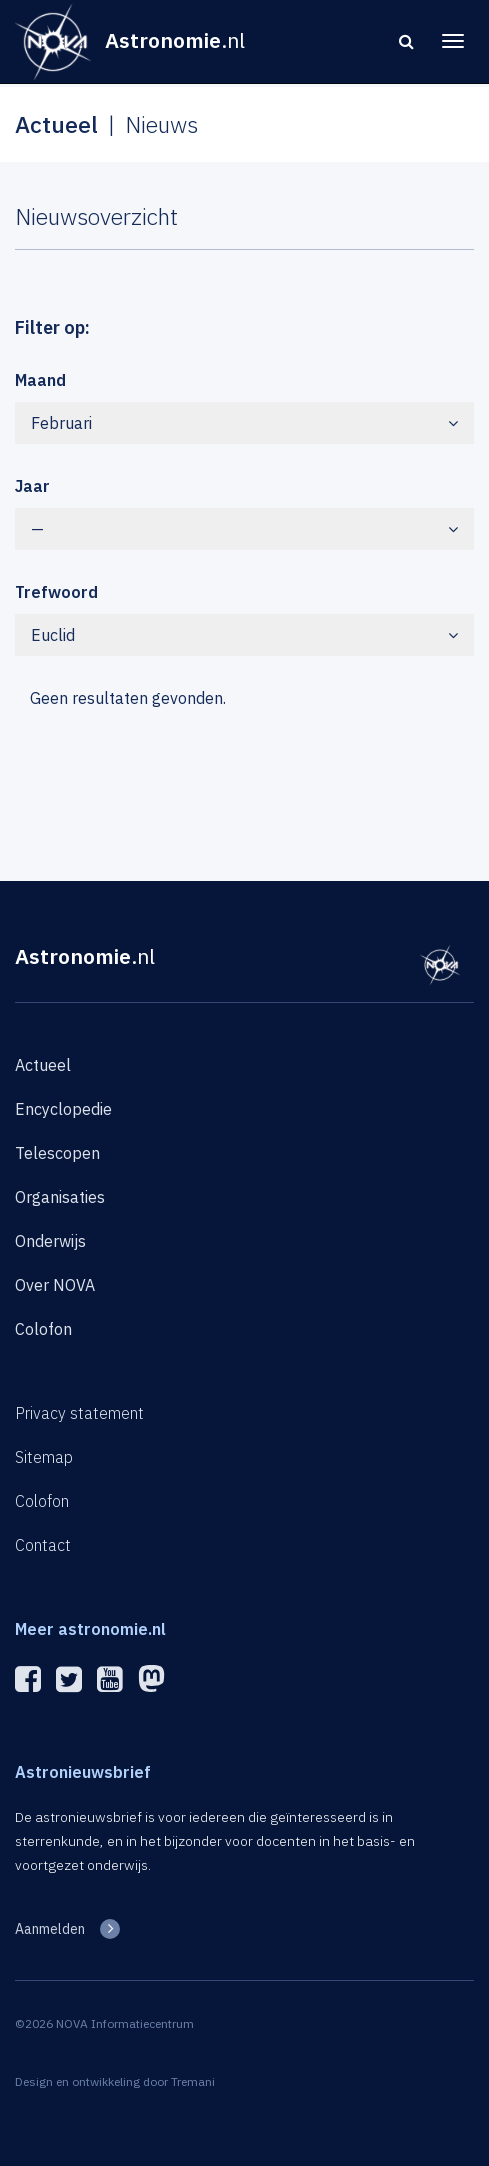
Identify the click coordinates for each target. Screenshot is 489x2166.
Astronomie (85, 956)
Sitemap (44, 1457)
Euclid (244, 635)
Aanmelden (50, 1929)
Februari (244, 423)
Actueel (43, 1065)
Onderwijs (50, 1241)
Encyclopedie (63, 1109)
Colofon (43, 1329)
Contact (43, 1545)
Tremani (193, 2081)
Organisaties (60, 1197)
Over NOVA (55, 1285)
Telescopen (57, 1153)
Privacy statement (79, 1413)
